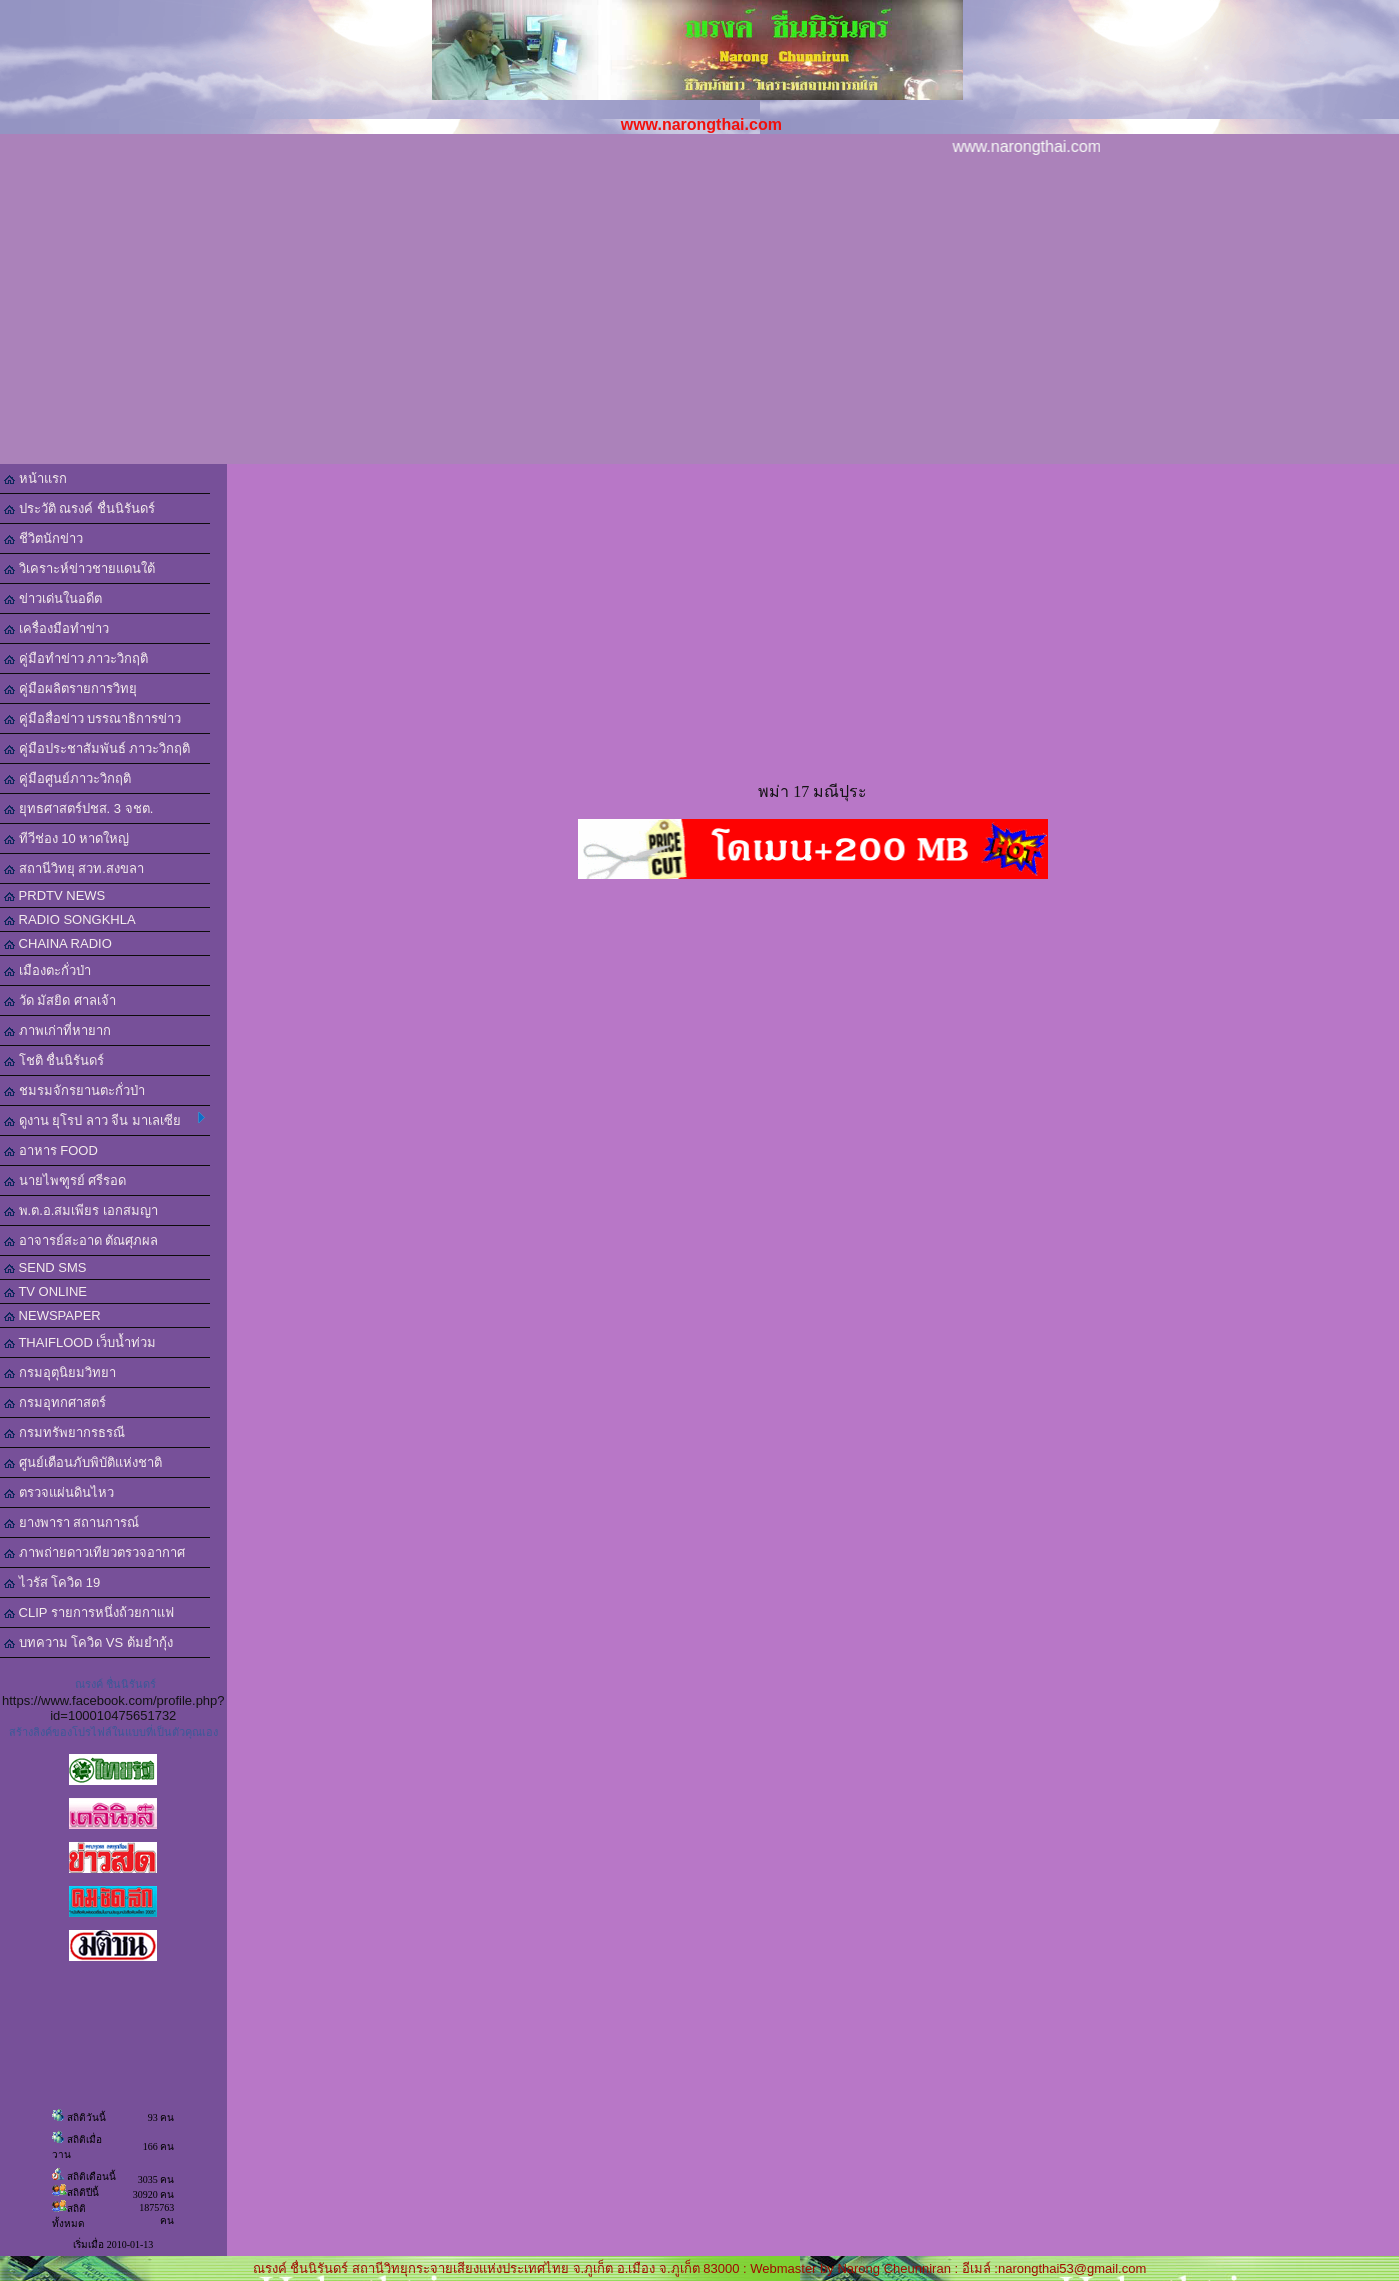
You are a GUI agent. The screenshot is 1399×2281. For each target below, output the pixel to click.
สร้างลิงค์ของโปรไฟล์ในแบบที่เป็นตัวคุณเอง (113, 1732)
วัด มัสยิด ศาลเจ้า (60, 1000)
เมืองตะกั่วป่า (47, 970)
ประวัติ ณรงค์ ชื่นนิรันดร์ (79, 508)
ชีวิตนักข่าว (43, 538)
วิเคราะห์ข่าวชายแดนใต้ (79, 568)
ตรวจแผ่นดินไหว (59, 1492)
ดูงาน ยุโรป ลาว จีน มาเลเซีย (104, 1120)
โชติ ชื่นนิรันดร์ (54, 1060)
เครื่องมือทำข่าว (56, 628)
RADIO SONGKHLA (70, 919)
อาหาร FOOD (51, 1150)
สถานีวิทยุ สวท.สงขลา (74, 868)
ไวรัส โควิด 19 (52, 1582)
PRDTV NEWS (54, 895)
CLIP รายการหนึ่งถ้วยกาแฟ (89, 1612)
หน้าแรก (35, 478)
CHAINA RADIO (58, 943)
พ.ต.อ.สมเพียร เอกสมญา (81, 1210)
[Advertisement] (700, 314)
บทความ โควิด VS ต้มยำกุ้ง (88, 1642)
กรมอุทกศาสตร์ (55, 1402)
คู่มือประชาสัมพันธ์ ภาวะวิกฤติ (97, 748)
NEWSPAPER (52, 1315)
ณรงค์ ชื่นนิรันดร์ (115, 1684)
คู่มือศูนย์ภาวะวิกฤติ (67, 778)
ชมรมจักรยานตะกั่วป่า (74, 1090)
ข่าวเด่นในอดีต (53, 598)
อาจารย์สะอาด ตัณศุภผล (81, 1240)
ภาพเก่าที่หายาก (57, 1030)
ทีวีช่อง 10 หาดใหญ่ (66, 838)
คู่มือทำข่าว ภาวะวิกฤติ (76, 658)
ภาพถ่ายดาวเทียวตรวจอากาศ (94, 1552)
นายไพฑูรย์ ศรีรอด (65, 1180)
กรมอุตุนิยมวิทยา (60, 1372)
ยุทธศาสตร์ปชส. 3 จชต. (78, 808)
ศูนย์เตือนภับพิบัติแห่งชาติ (83, 1462)
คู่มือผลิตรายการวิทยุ (70, 688)
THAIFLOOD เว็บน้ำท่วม (80, 1342)
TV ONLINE (45, 1291)
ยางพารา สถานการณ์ (71, 1522)
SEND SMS (45, 1267)
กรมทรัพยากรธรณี (64, 1432)
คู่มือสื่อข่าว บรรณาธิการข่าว (92, 718)
